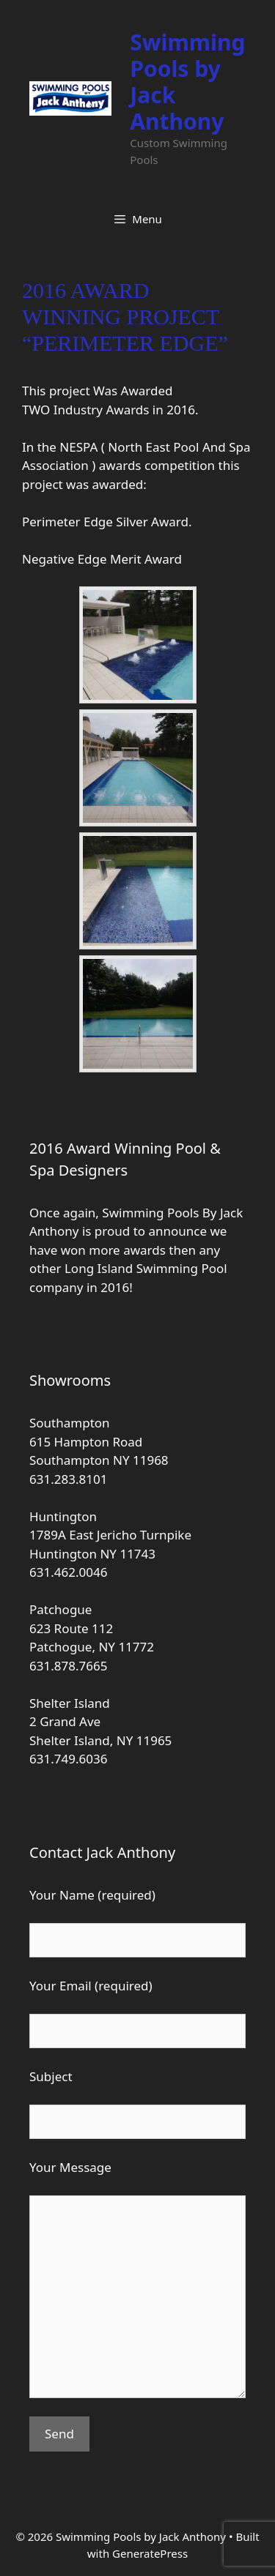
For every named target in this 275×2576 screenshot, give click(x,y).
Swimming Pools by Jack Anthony (187, 81)
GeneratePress (150, 2553)
